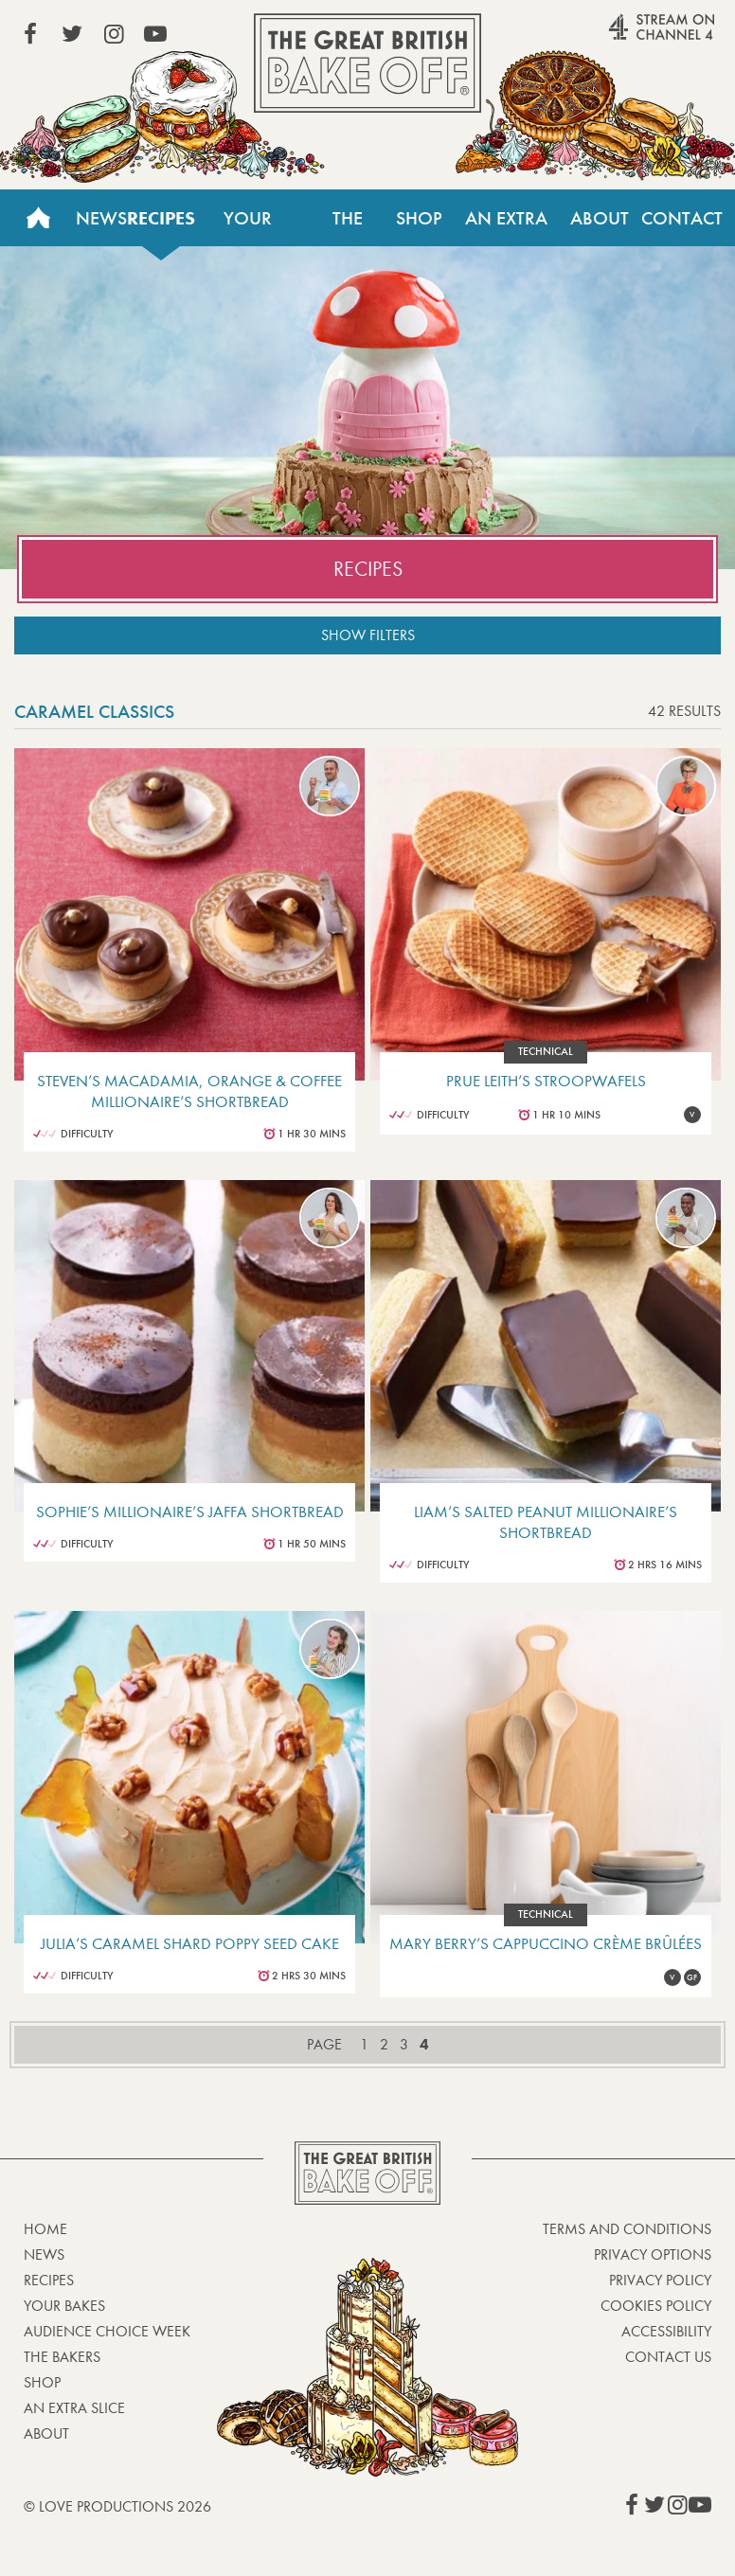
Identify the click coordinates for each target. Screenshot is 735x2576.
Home (38, 217)
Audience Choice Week (107, 2331)
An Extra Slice (506, 226)
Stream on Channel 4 (625, 37)
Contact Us (682, 226)
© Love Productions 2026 (117, 2506)
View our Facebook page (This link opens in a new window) (30, 34)
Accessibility (666, 2331)
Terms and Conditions (627, 2229)
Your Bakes (247, 226)
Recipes (161, 217)
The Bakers (348, 226)
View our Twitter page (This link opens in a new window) (72, 34)
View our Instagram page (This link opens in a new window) (113, 34)
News (101, 217)
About (599, 217)
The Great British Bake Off (367, 63)
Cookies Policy (656, 2306)
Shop (419, 217)
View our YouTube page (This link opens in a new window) (155, 34)
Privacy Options (652, 2254)
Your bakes (64, 2306)
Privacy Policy (660, 2280)
